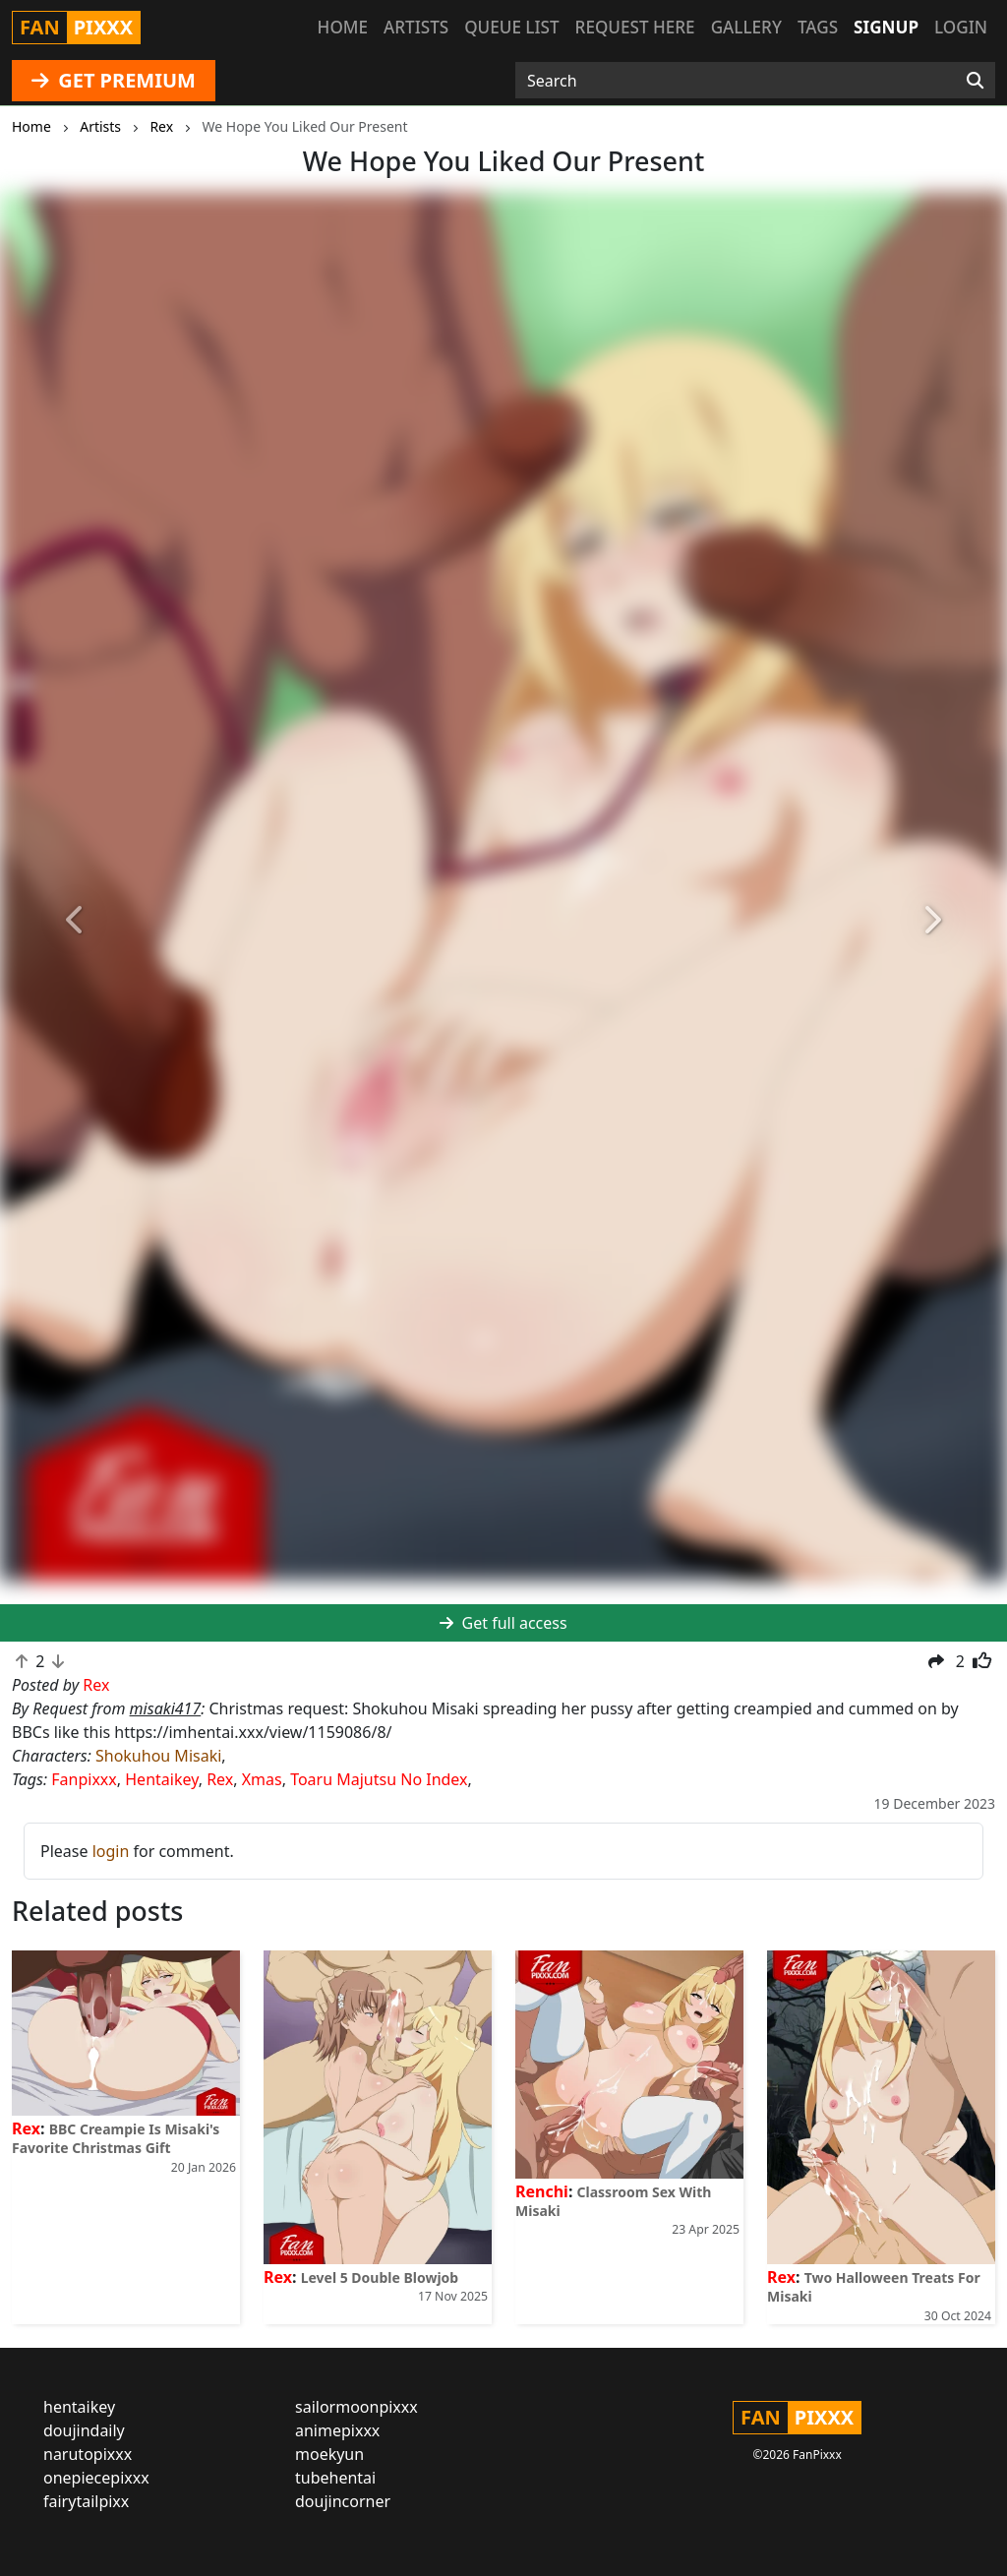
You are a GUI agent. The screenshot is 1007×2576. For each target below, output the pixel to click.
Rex (220, 1779)
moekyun (329, 2454)
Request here (635, 27)
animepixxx (337, 2430)
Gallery (746, 27)
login (111, 1851)
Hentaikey (161, 1779)
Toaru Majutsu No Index (378, 1779)
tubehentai (335, 2477)
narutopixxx (87, 2454)
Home (343, 27)
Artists (416, 27)
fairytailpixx (86, 2501)
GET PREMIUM (113, 80)
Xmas (262, 1779)
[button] (75, 920)
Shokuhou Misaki (158, 1756)
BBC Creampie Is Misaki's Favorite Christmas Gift (115, 2138)
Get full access (503, 1623)
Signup (886, 27)
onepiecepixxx (96, 2477)
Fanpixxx (84, 1779)
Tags (818, 27)
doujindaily (84, 2430)
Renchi (541, 2191)
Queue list (511, 27)
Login (960, 27)
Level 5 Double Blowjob (380, 2277)
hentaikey (79, 2407)
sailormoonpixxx (356, 2407)
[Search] (975, 80)
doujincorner (342, 2501)
